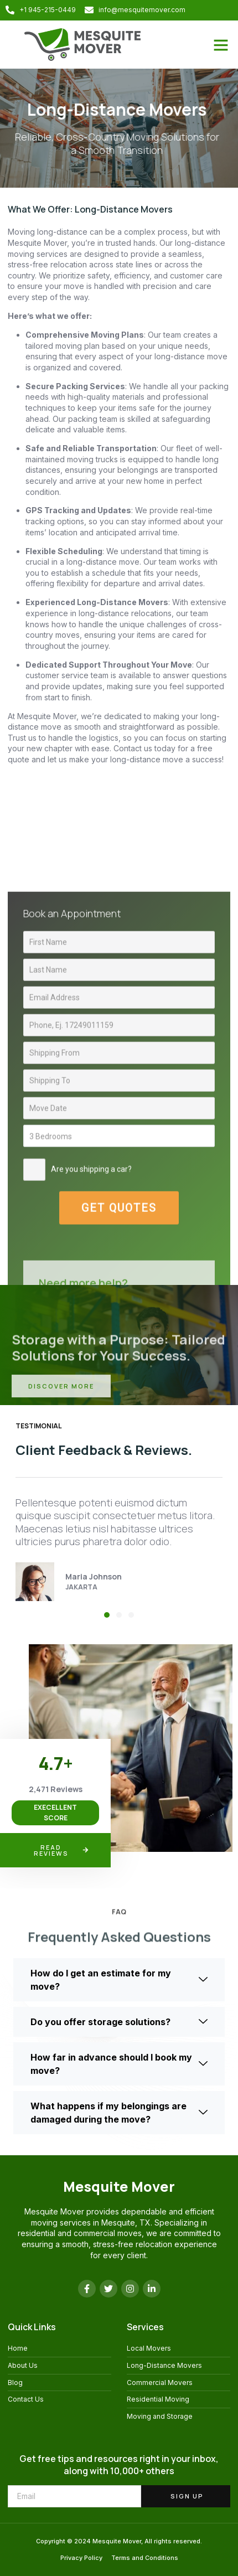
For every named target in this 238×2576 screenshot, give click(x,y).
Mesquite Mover (119, 2186)
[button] (220, 44)
